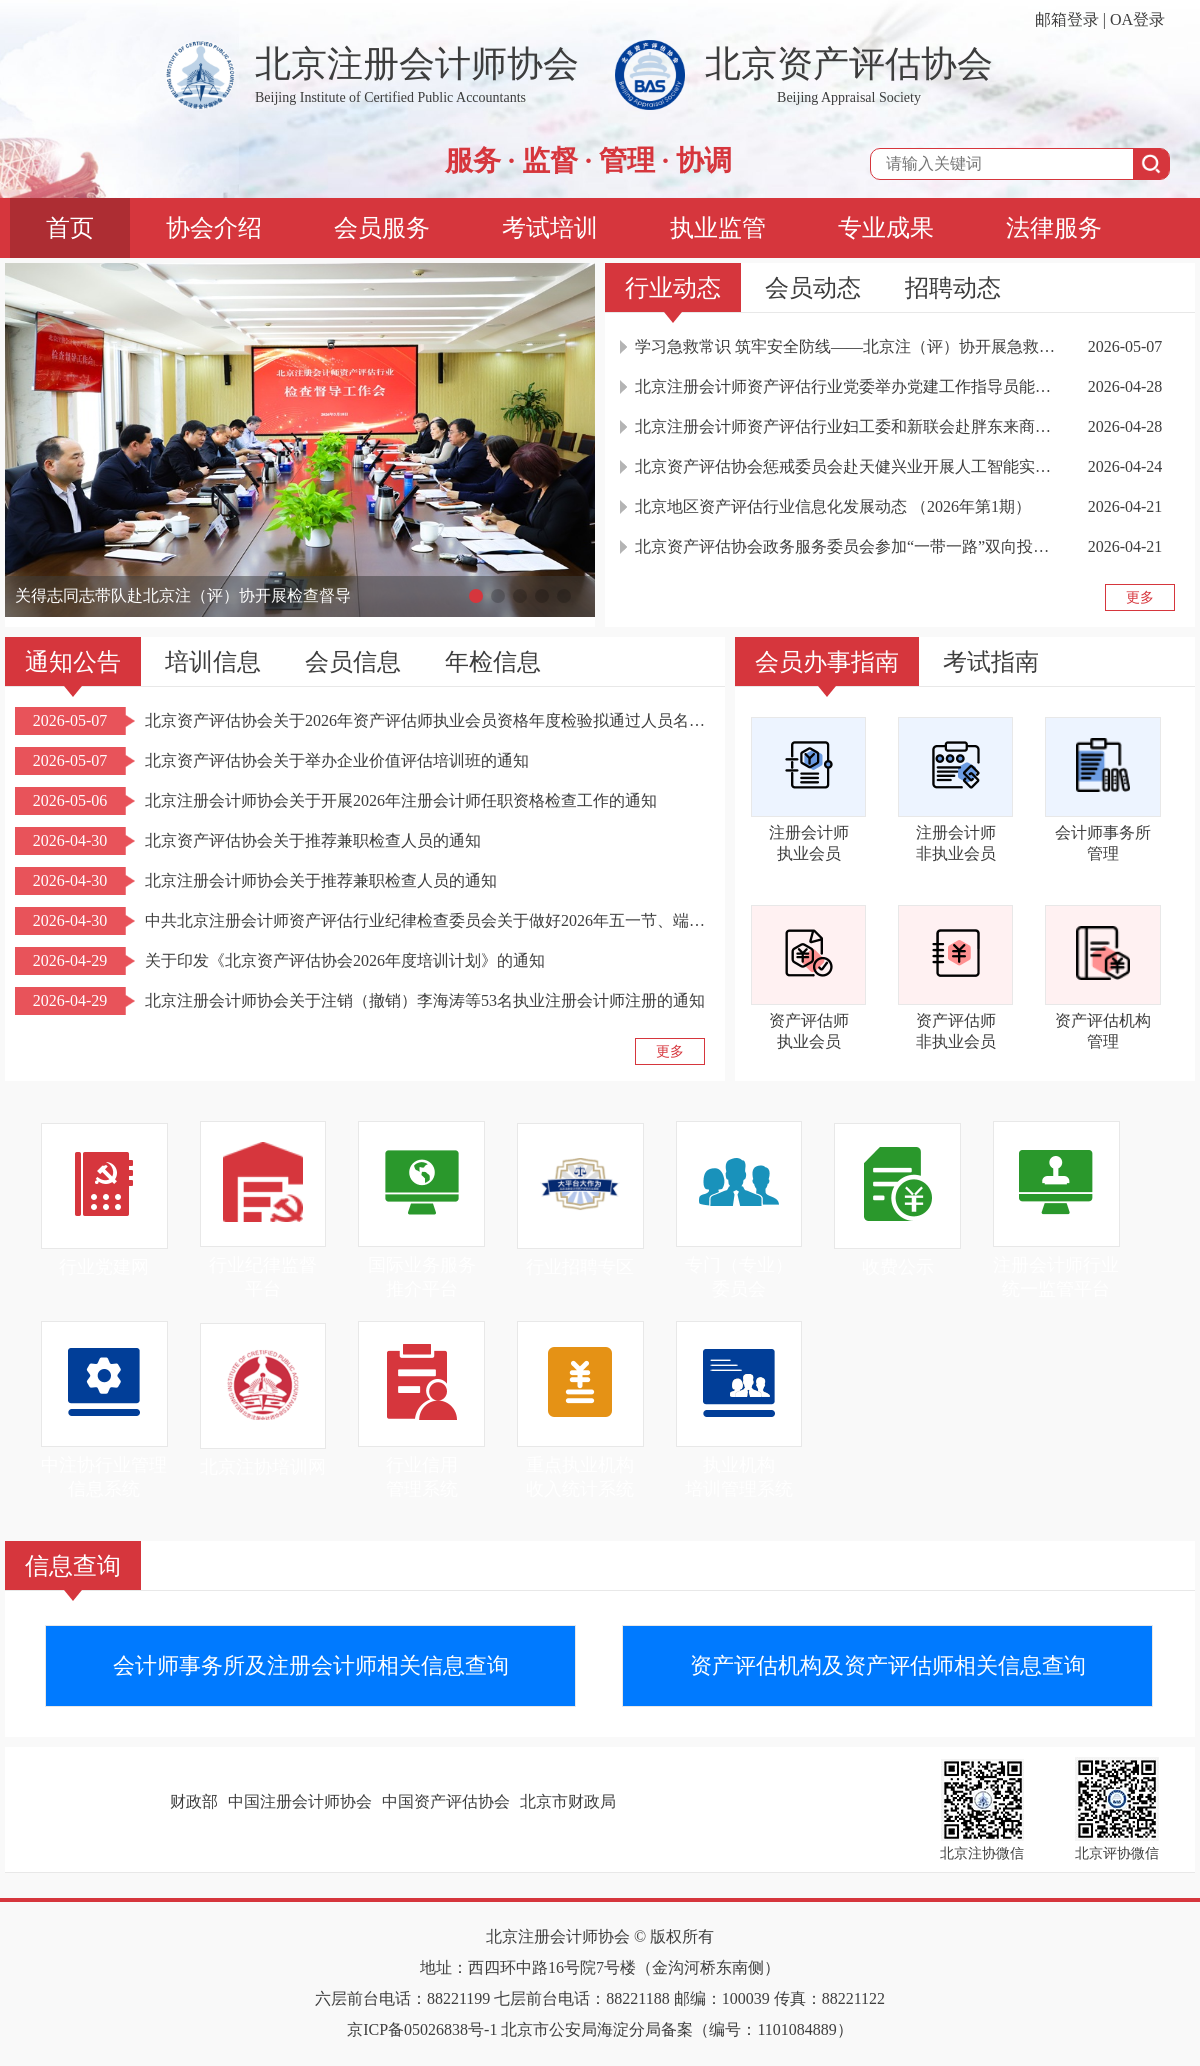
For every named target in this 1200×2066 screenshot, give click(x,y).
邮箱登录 (1067, 19)
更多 (1140, 597)
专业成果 (886, 228)
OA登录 (1137, 19)
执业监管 (718, 228)
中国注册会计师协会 (300, 1801)
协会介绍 (214, 228)
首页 (70, 228)
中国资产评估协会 (446, 1801)
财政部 (194, 1801)
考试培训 (550, 228)
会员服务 (382, 228)
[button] (476, 596)
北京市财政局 (568, 1801)
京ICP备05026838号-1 (422, 2029)
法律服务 (1054, 228)
